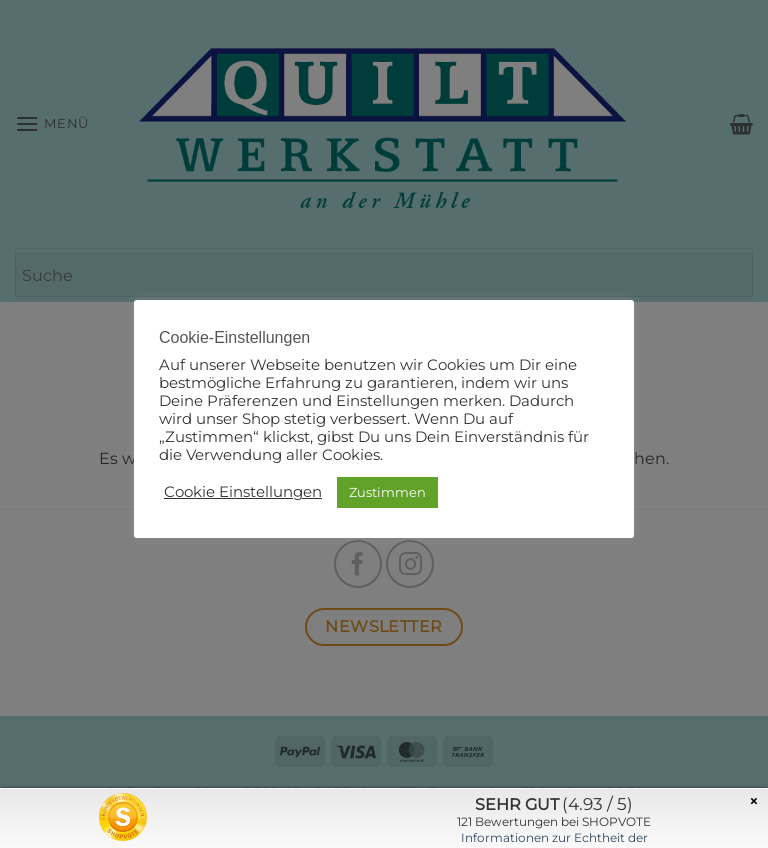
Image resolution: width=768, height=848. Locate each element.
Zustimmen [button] (387, 492)
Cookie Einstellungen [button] (243, 492)
